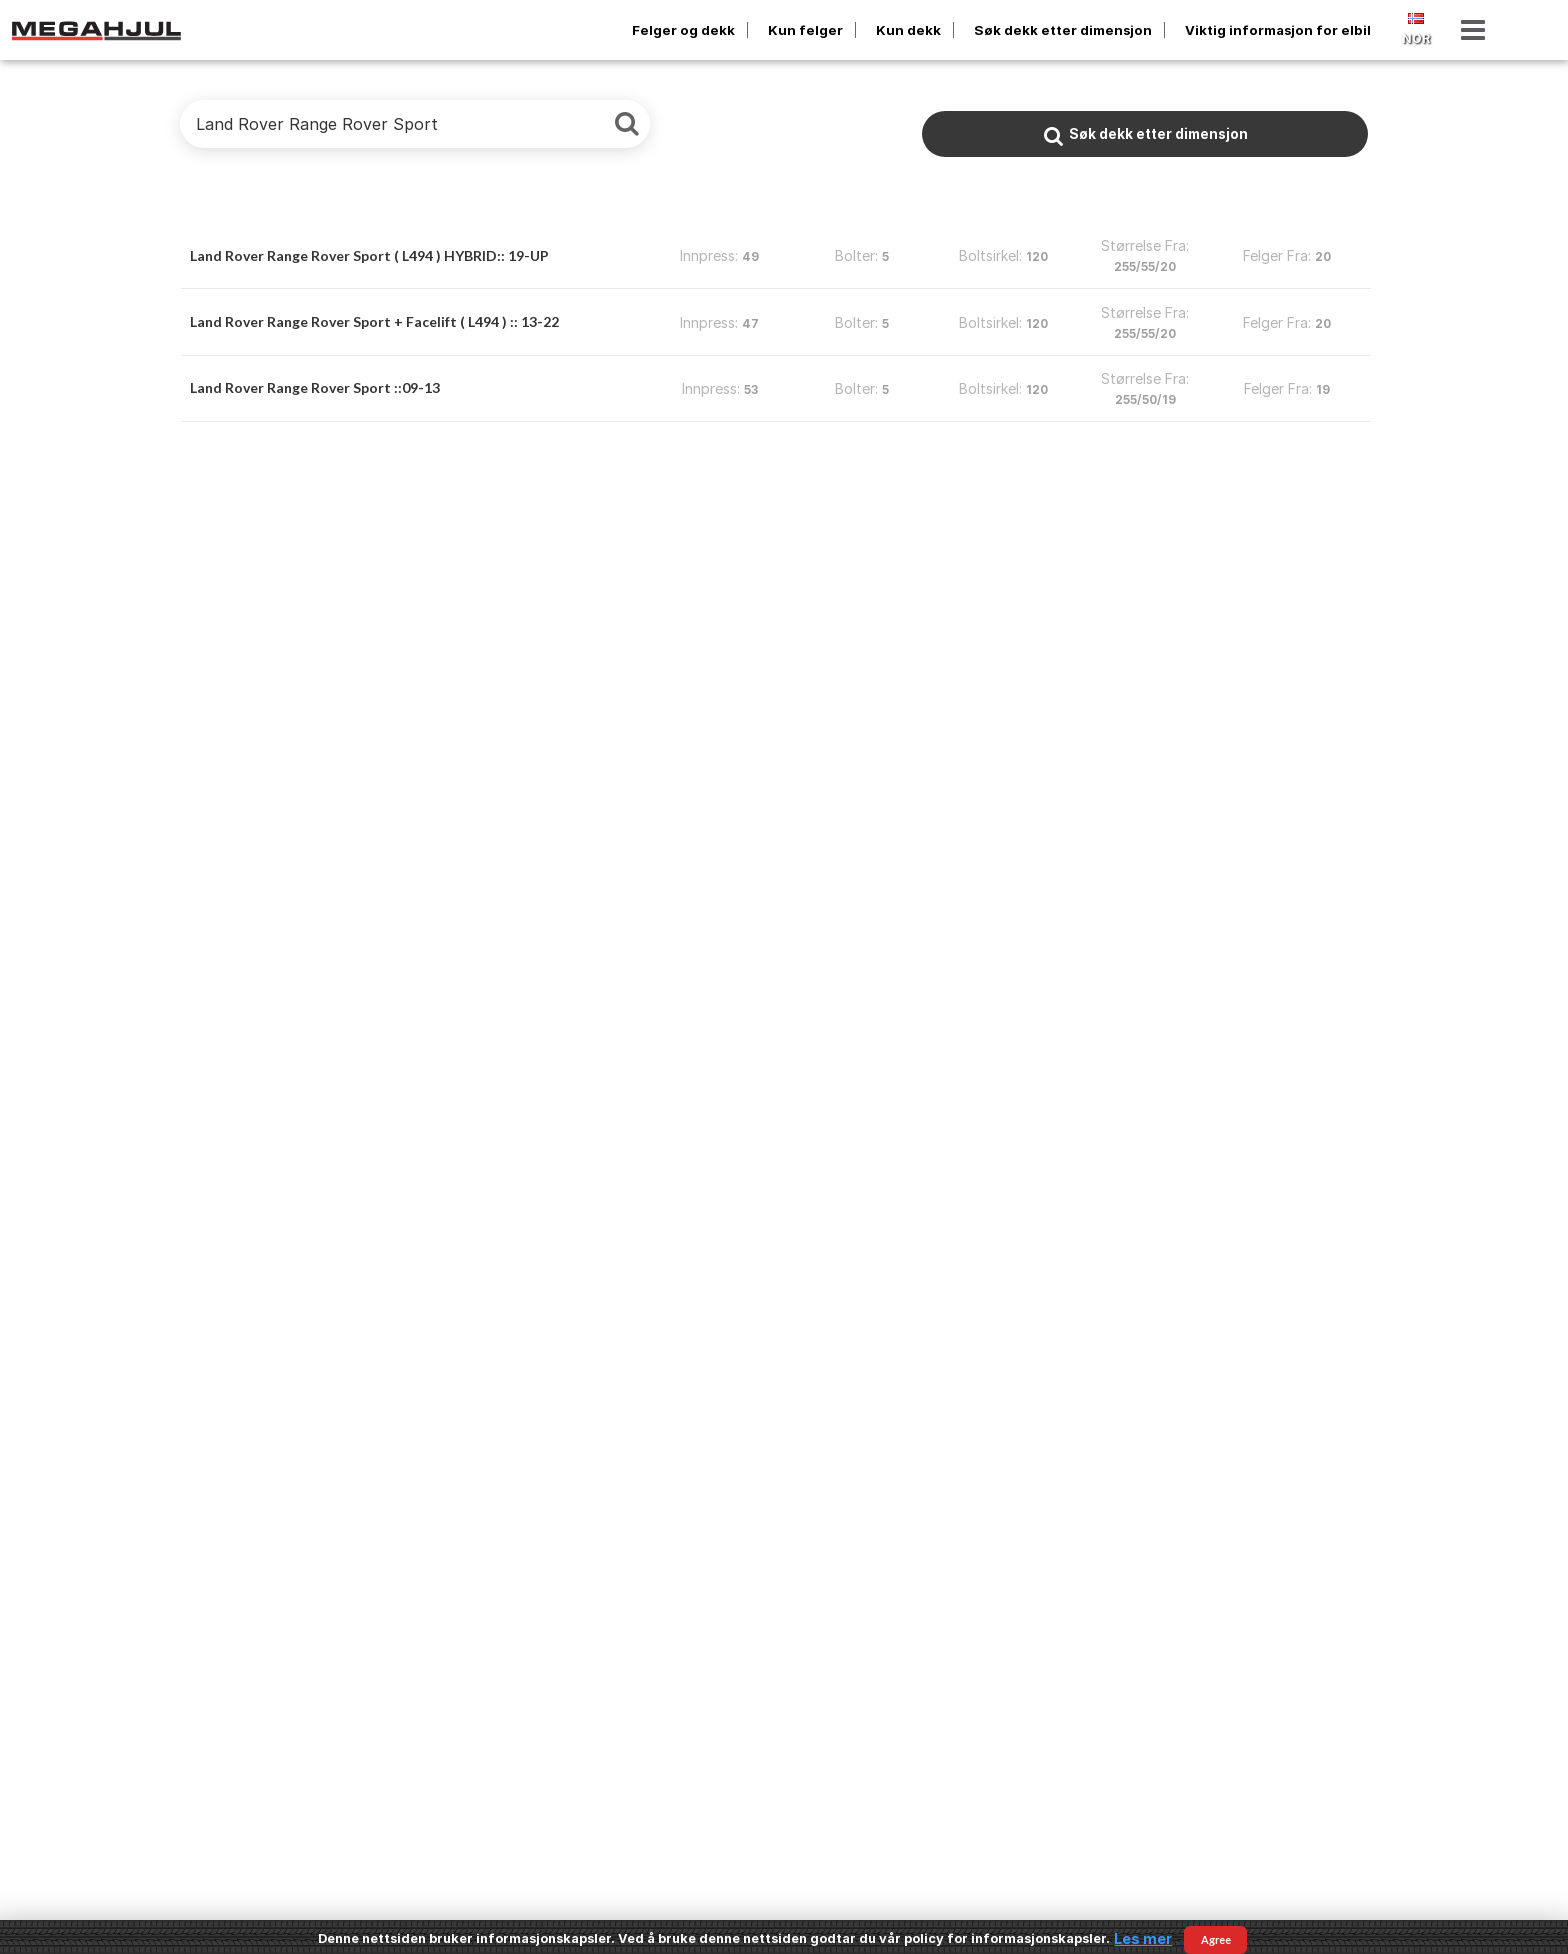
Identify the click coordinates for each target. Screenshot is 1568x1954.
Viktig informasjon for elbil (1278, 30)
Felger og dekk (683, 30)
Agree (1216, 1939)
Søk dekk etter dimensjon (1063, 30)
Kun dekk (908, 30)
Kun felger (805, 30)
